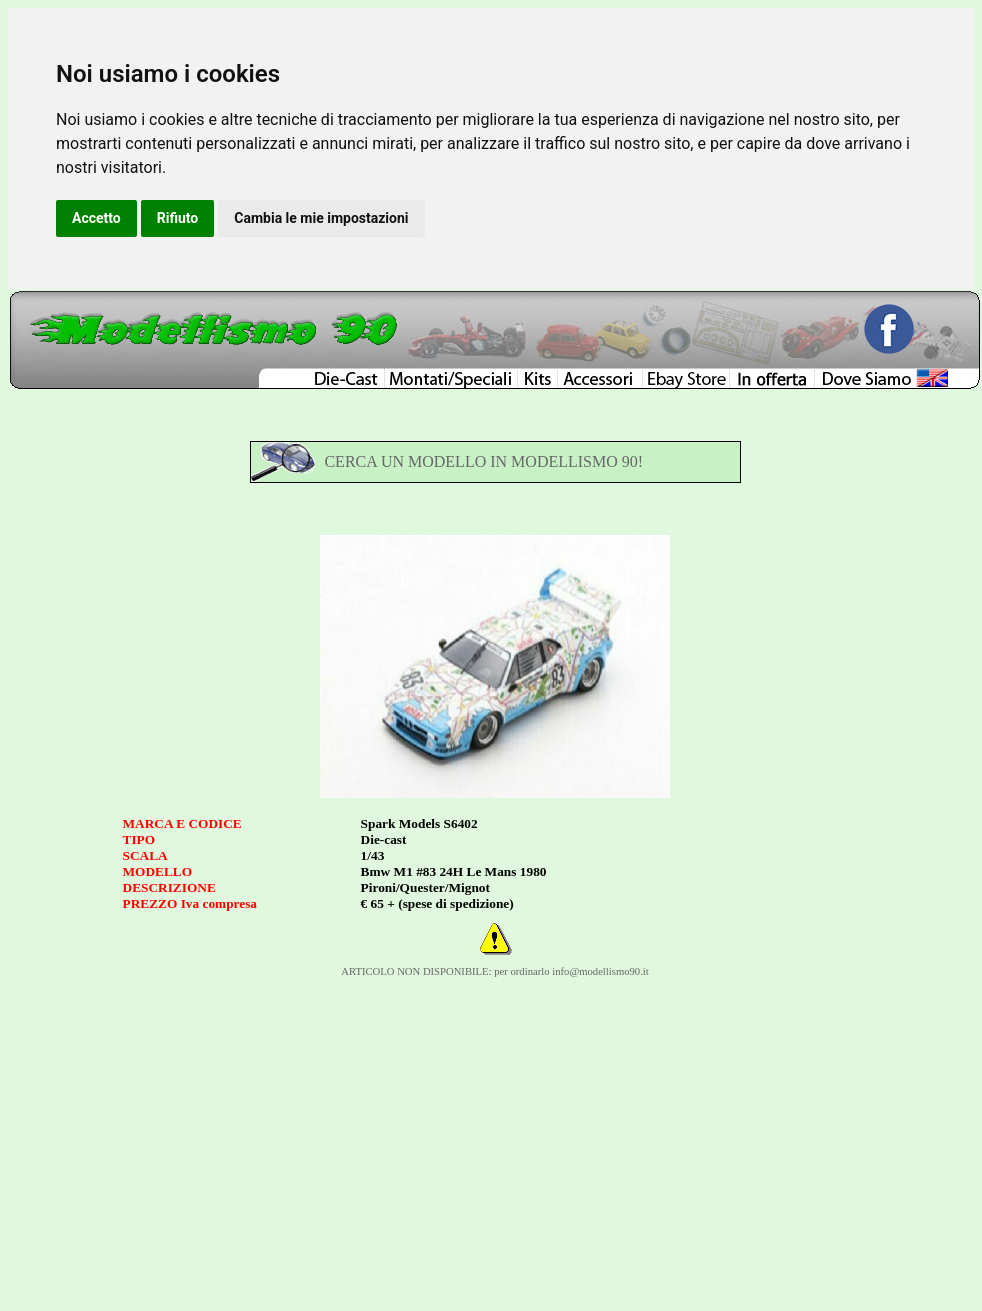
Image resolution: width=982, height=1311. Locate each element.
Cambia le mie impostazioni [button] (321, 218)
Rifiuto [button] (178, 218)
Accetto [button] (96, 218)
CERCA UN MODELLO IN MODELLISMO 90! (483, 461)
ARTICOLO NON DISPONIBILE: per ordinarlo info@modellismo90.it (495, 971)
